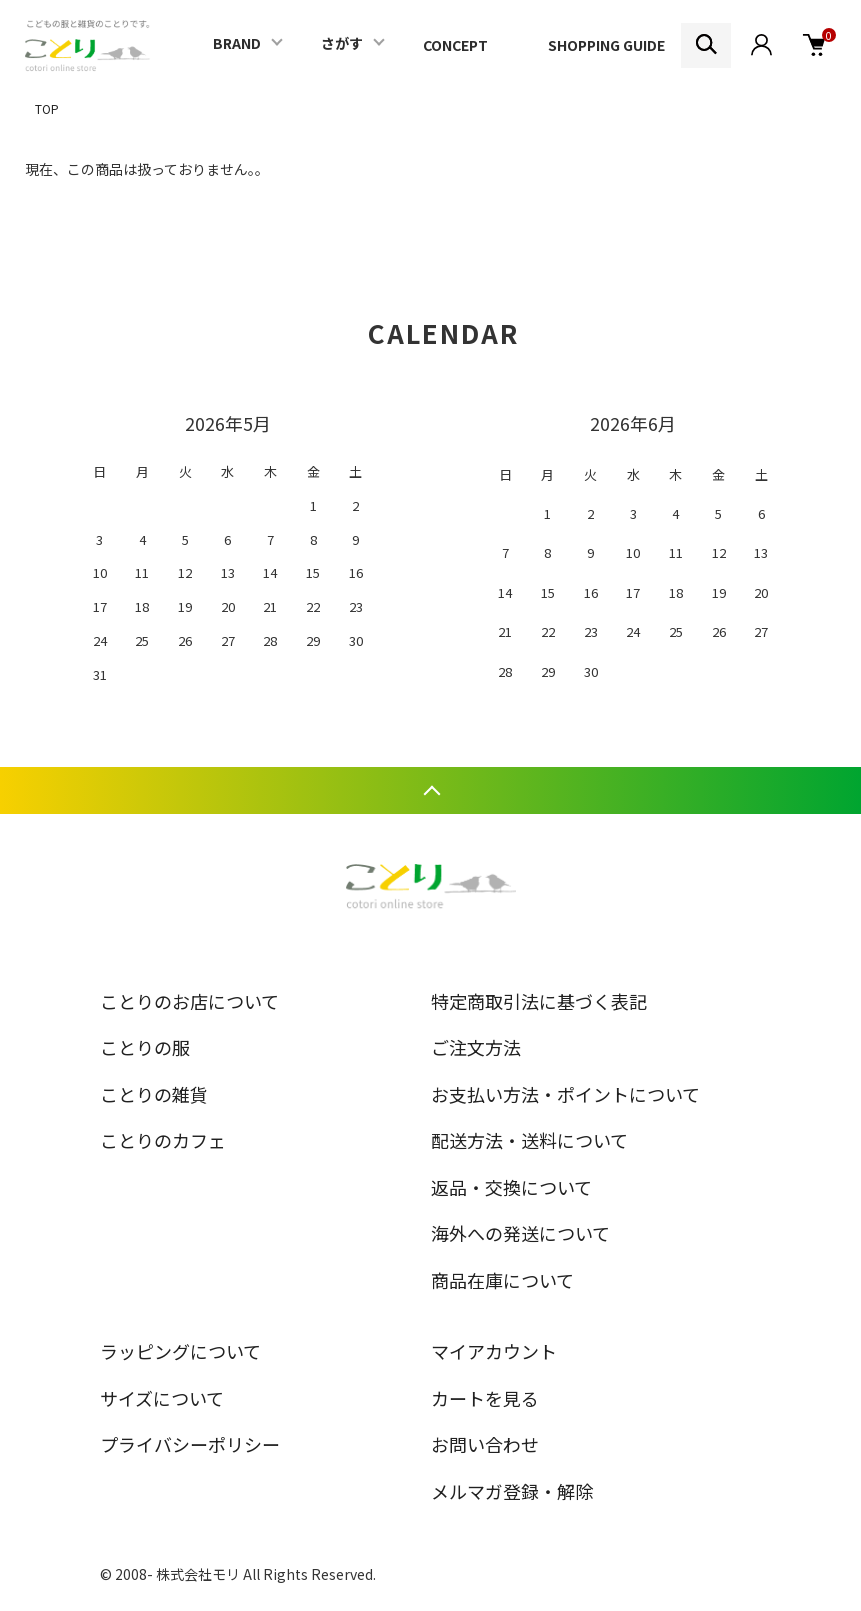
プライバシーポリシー (190, 1444)
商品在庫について (502, 1280)
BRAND (237, 43)
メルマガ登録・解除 (512, 1491)
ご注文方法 (476, 1047)
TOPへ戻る (430, 790)
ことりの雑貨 (154, 1094)
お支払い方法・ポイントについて (565, 1094)
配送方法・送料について (529, 1140)
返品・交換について (511, 1187)
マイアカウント (494, 1351)
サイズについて (162, 1398)
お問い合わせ (485, 1444)
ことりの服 (145, 1047)
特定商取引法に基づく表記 (539, 1001)
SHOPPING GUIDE (606, 45)
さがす (342, 43)
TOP (47, 108)
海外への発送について (520, 1233)
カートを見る (485, 1398)
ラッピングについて (180, 1351)
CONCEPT (455, 45)
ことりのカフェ (163, 1140)
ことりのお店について (189, 1001)
